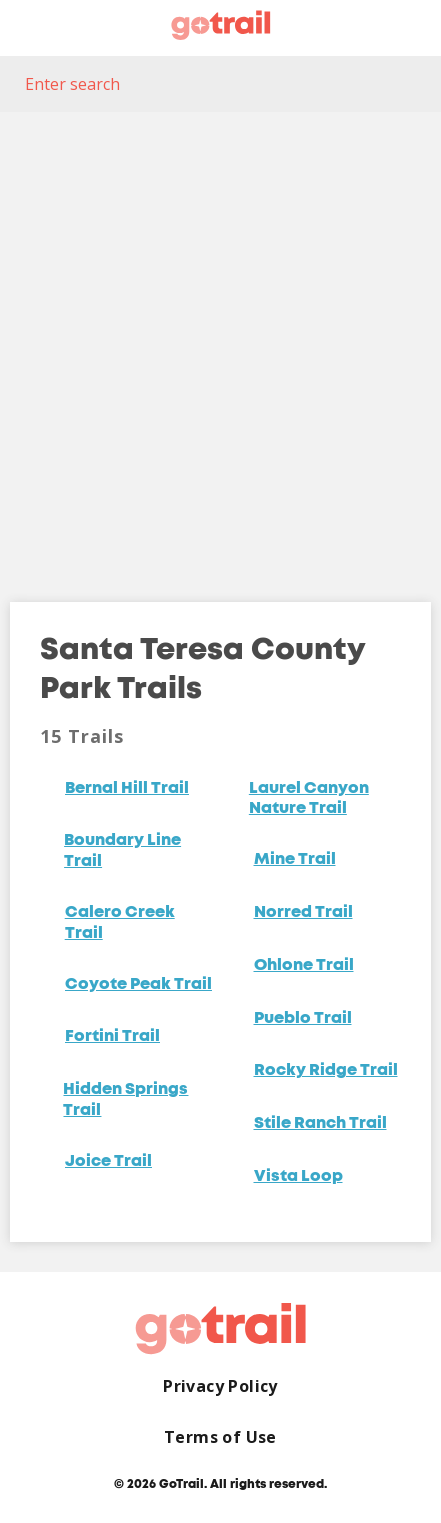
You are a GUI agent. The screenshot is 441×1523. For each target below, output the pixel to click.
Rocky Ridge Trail (326, 1071)
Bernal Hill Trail (127, 789)
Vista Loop (298, 1177)
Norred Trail (303, 913)
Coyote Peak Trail (138, 985)
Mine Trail (295, 860)
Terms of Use (220, 1437)
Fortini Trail (112, 1037)
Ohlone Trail (304, 966)
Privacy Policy (220, 1386)
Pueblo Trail (303, 1019)
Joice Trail (108, 1162)
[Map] (220, 342)
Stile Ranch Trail (320, 1124)
